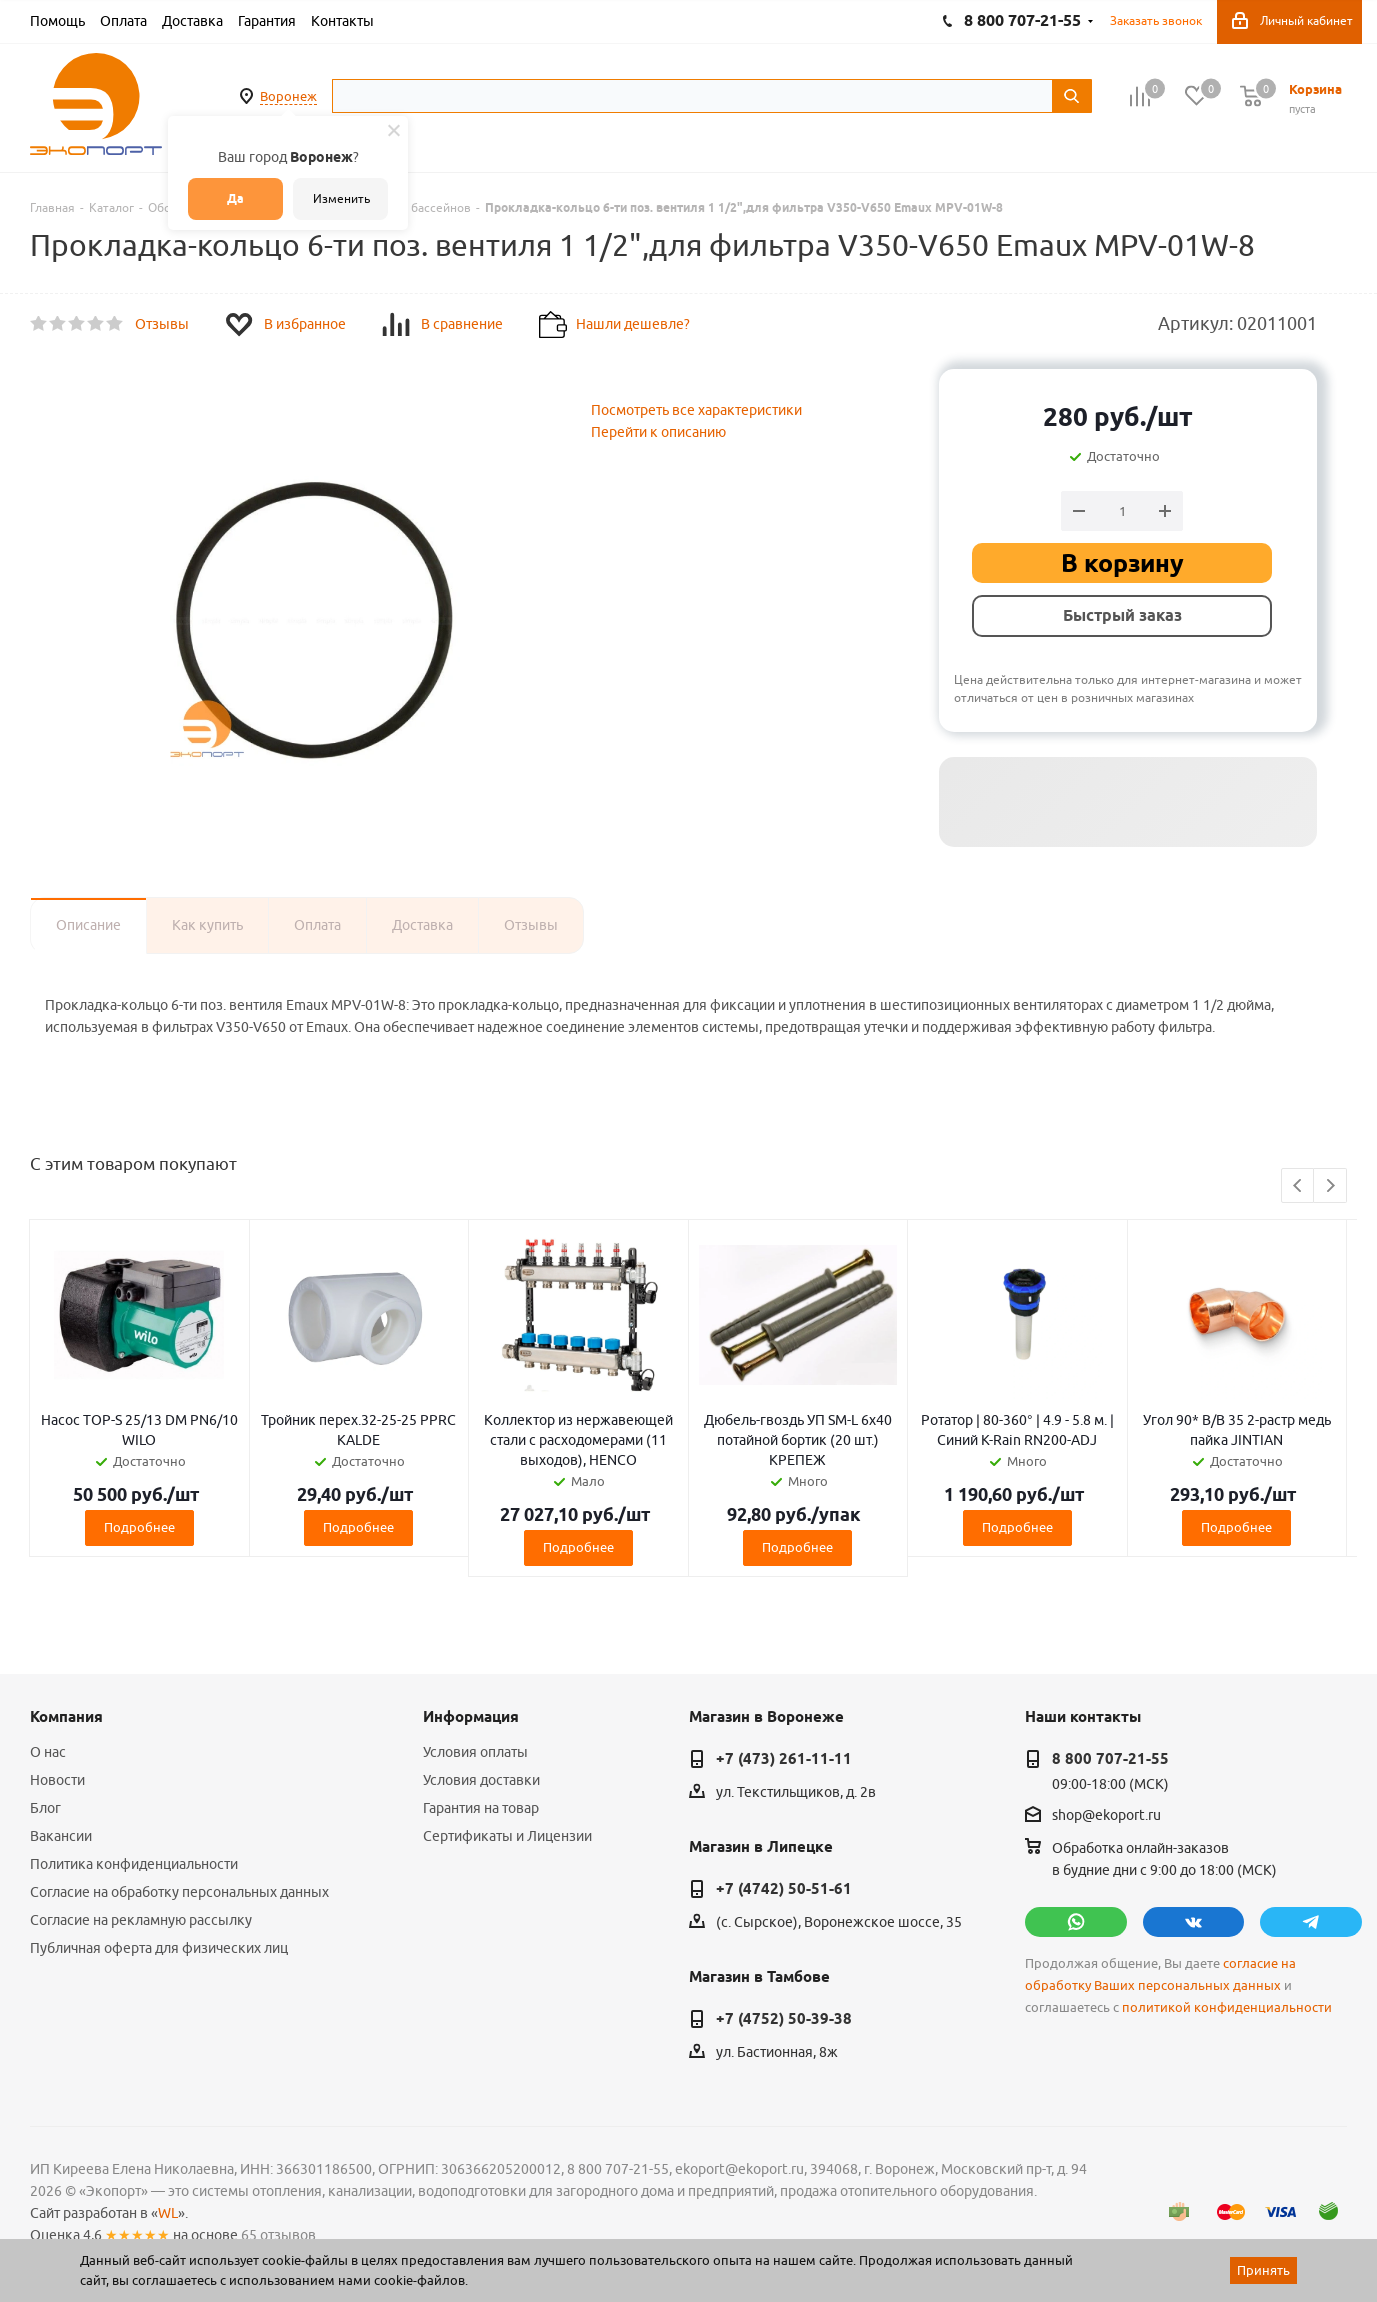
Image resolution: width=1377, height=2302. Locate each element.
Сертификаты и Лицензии (507, 1836)
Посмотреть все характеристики (696, 410)
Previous (1298, 1186)
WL (168, 2213)
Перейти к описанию (658, 432)
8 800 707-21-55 (1110, 1759)
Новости (57, 1780)
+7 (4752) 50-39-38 (784, 2019)
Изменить (341, 198)
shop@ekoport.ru (1106, 1816)
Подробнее (139, 1527)
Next (1330, 1186)
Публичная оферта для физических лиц (159, 1948)
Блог (45, 1808)
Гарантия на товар (481, 1808)
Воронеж (288, 96)
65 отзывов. (280, 2235)
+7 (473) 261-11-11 (784, 1759)
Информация (471, 1717)
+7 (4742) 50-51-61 (784, 1889)
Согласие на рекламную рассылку (141, 1920)
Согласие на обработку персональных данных (179, 1892)
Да (235, 198)
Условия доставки (481, 1780)
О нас (48, 1752)
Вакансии (61, 1836)
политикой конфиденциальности (1227, 2007)
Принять (1263, 2270)
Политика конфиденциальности (134, 1864)
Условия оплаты (475, 1752)
